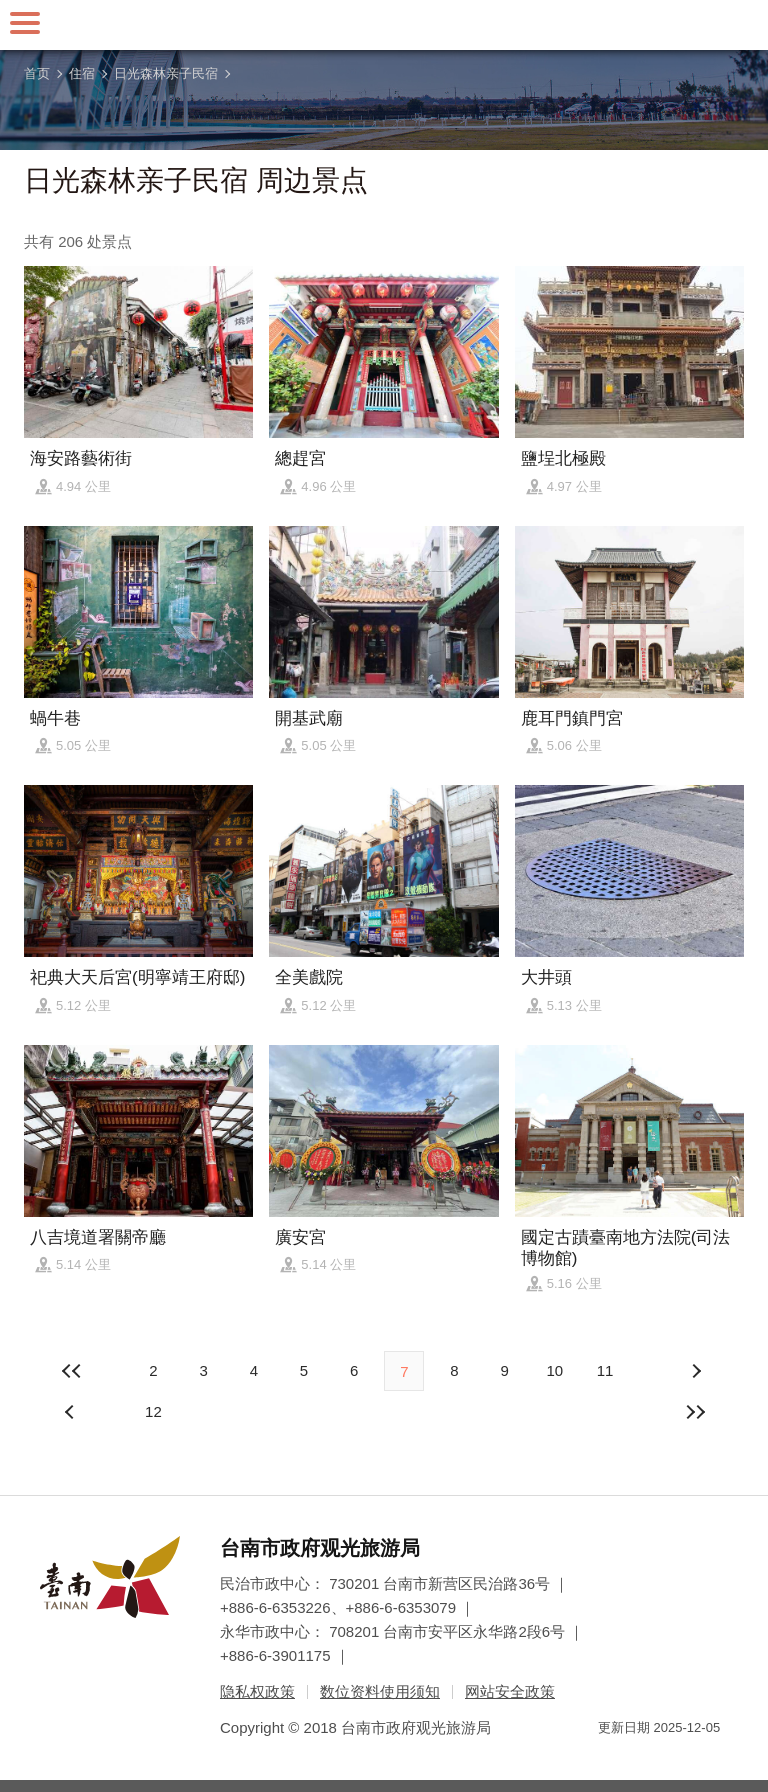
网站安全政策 (510, 1691)
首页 (37, 73)
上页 (696, 1371)
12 (153, 1411)
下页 (72, 1412)
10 (554, 1370)
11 (605, 1370)
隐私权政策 (257, 1691)
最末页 (696, 1412)
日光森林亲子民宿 (166, 73)
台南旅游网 (384, 25)
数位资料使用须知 (380, 1691)
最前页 (72, 1371)
